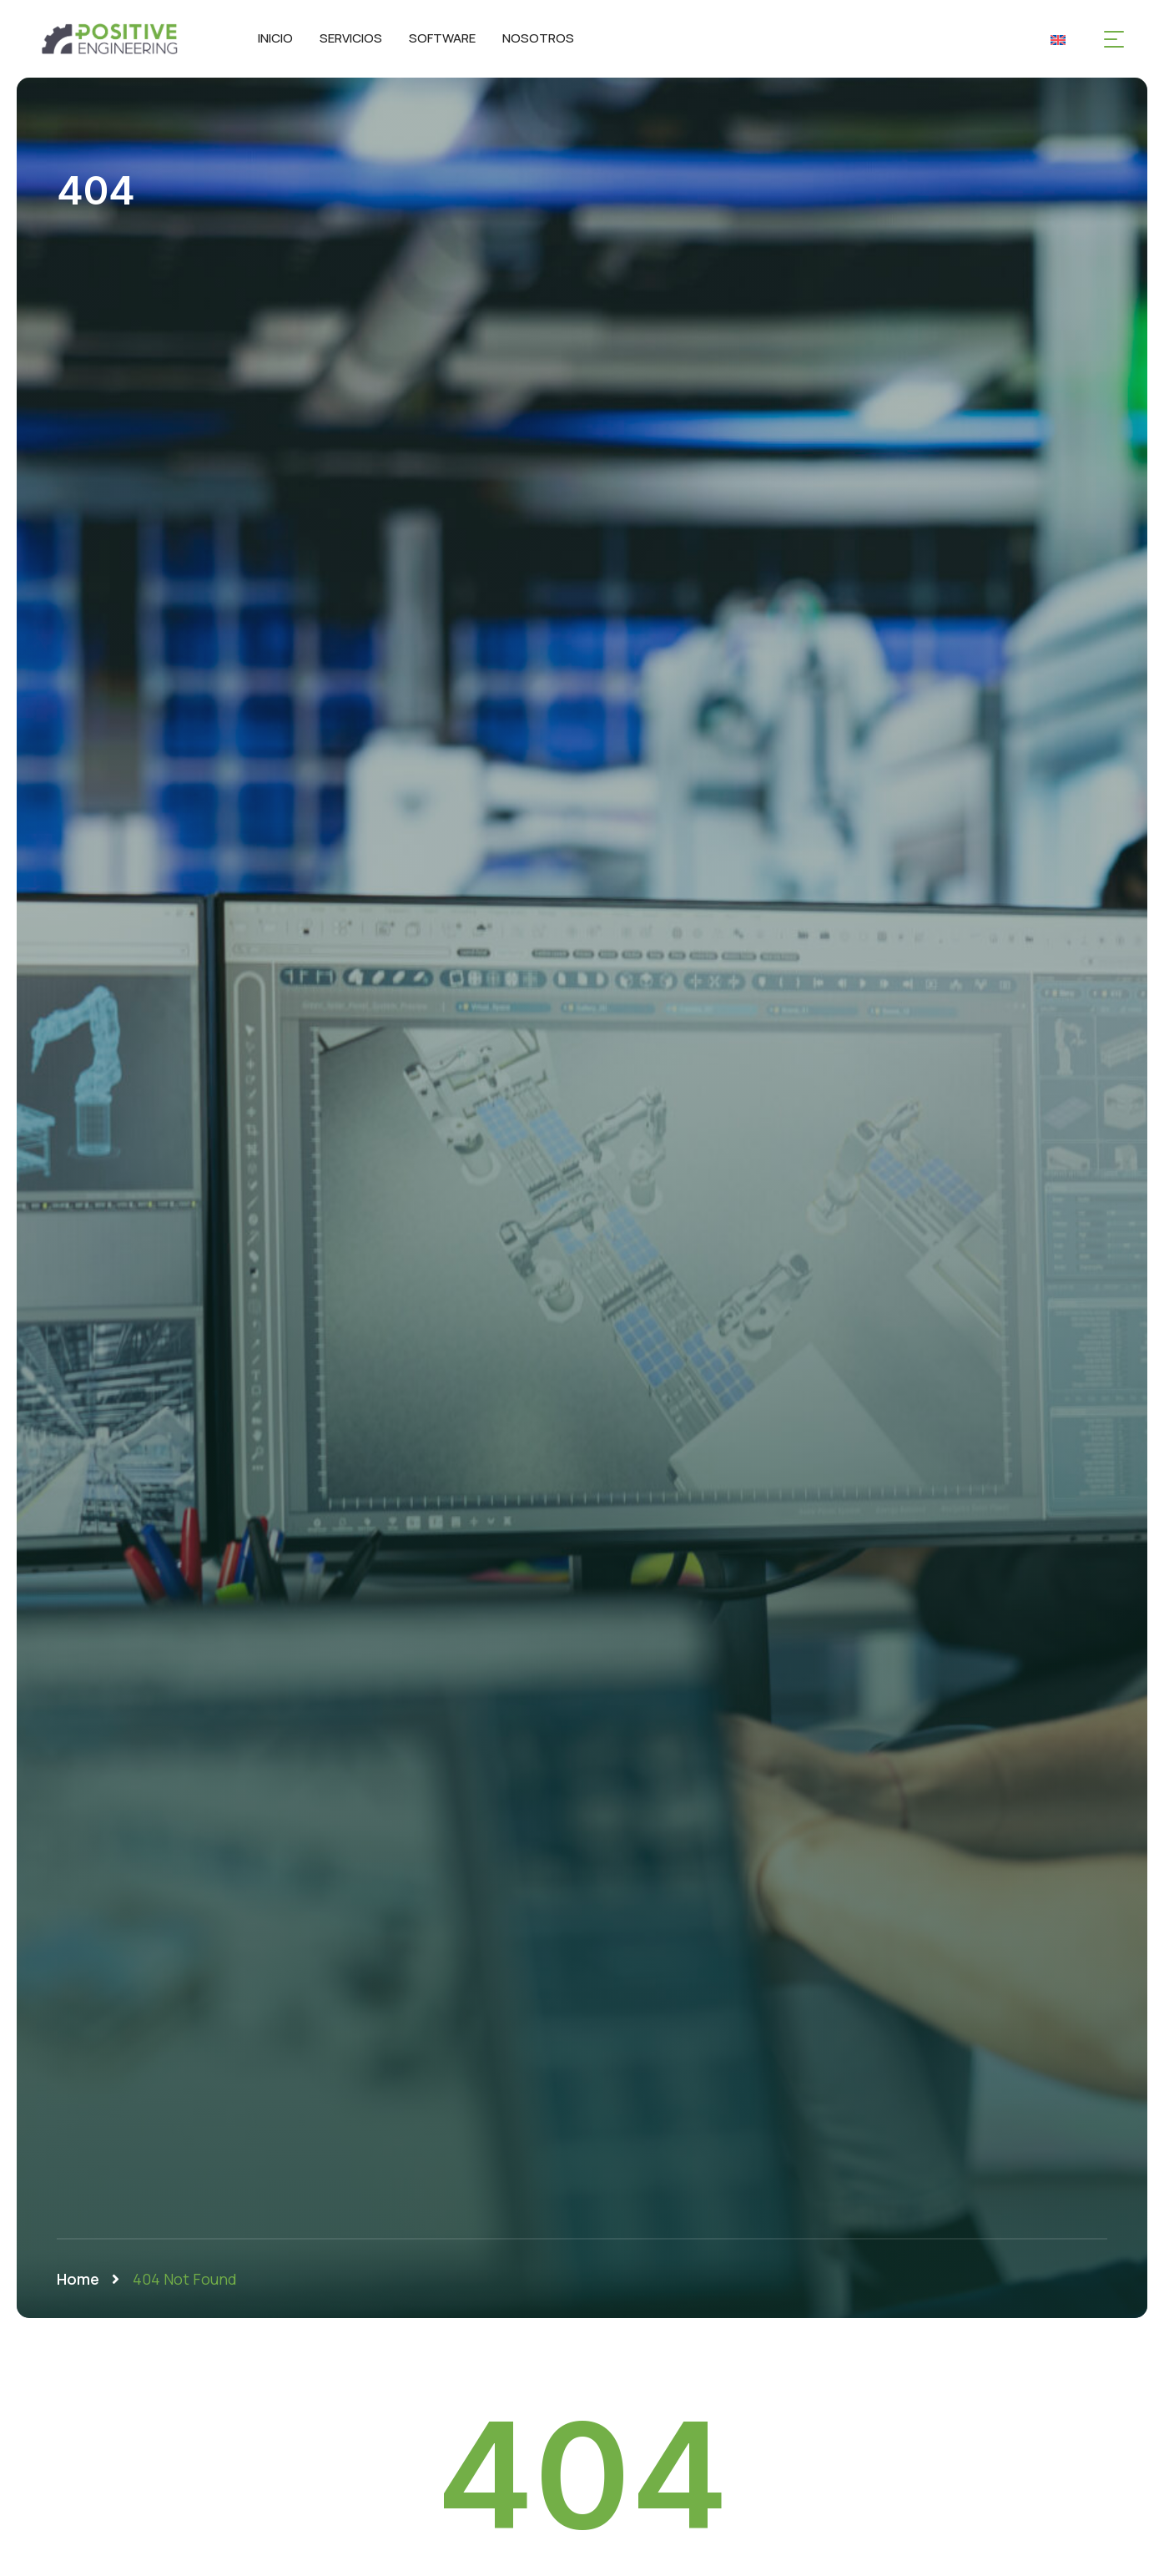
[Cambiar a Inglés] (1058, 39)
